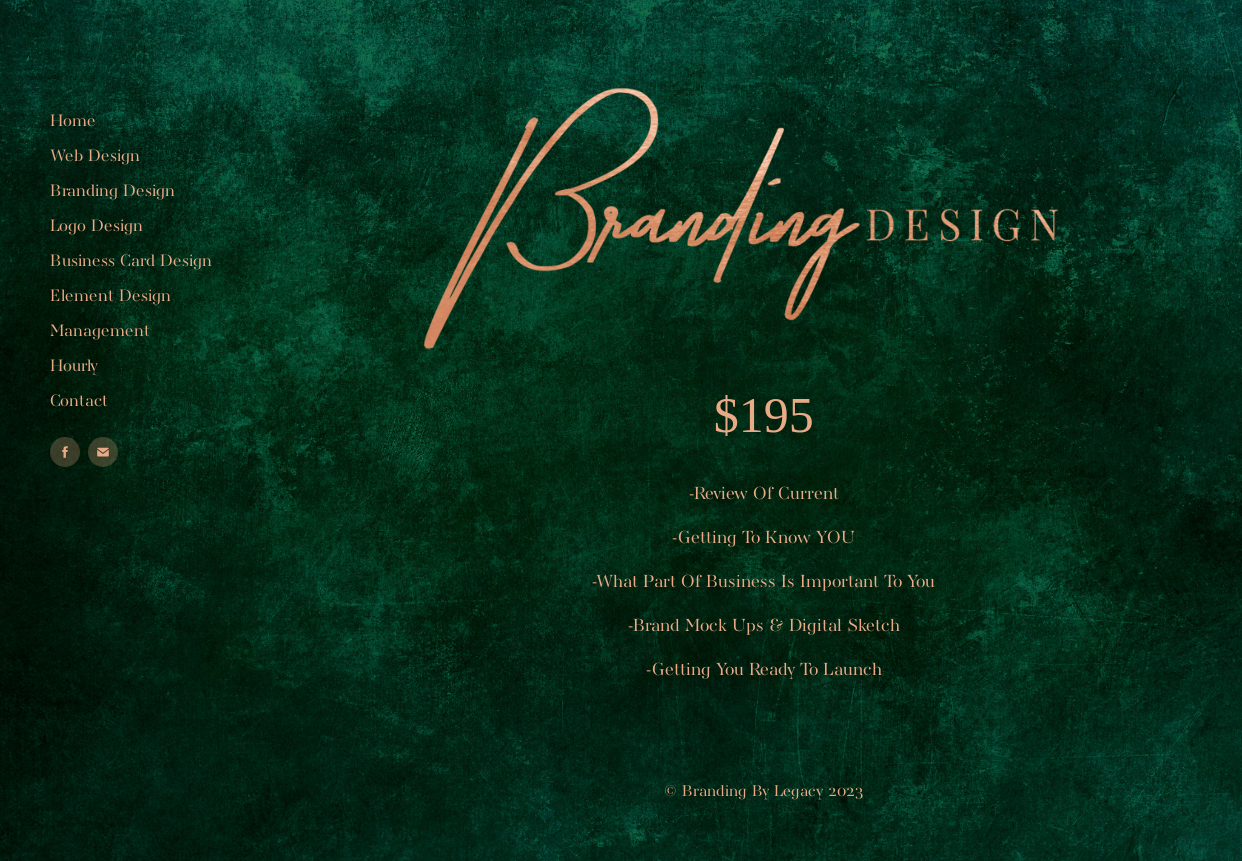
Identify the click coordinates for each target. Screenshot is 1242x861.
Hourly (74, 366)
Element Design (110, 296)
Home (73, 121)
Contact (79, 401)
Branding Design (112, 191)
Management (100, 331)
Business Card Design (131, 261)
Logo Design (96, 226)
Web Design (95, 156)
